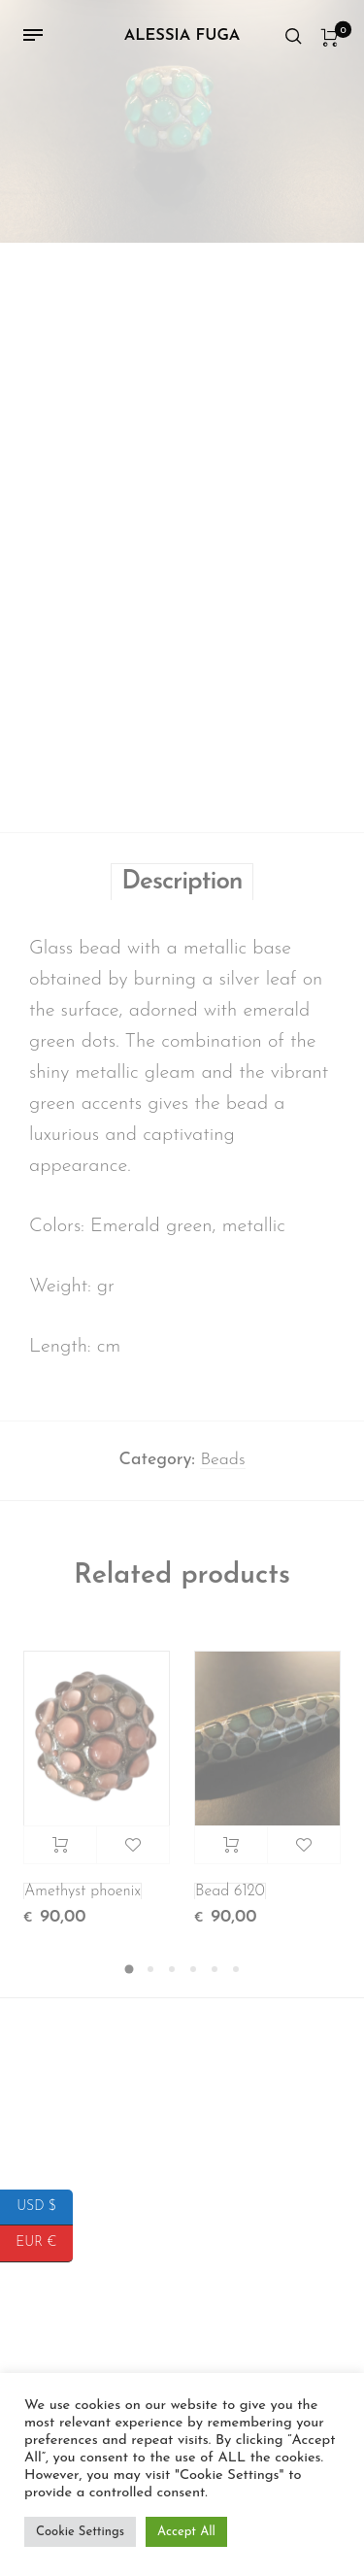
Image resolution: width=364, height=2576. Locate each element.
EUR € (44, 2243)
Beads (222, 1467)
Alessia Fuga (182, 36)
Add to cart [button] (60, 1852)
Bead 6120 (230, 1899)
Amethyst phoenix (82, 1899)
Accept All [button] (186, 2532)
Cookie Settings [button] (80, 2532)
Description (181, 890)
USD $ (45, 2207)
